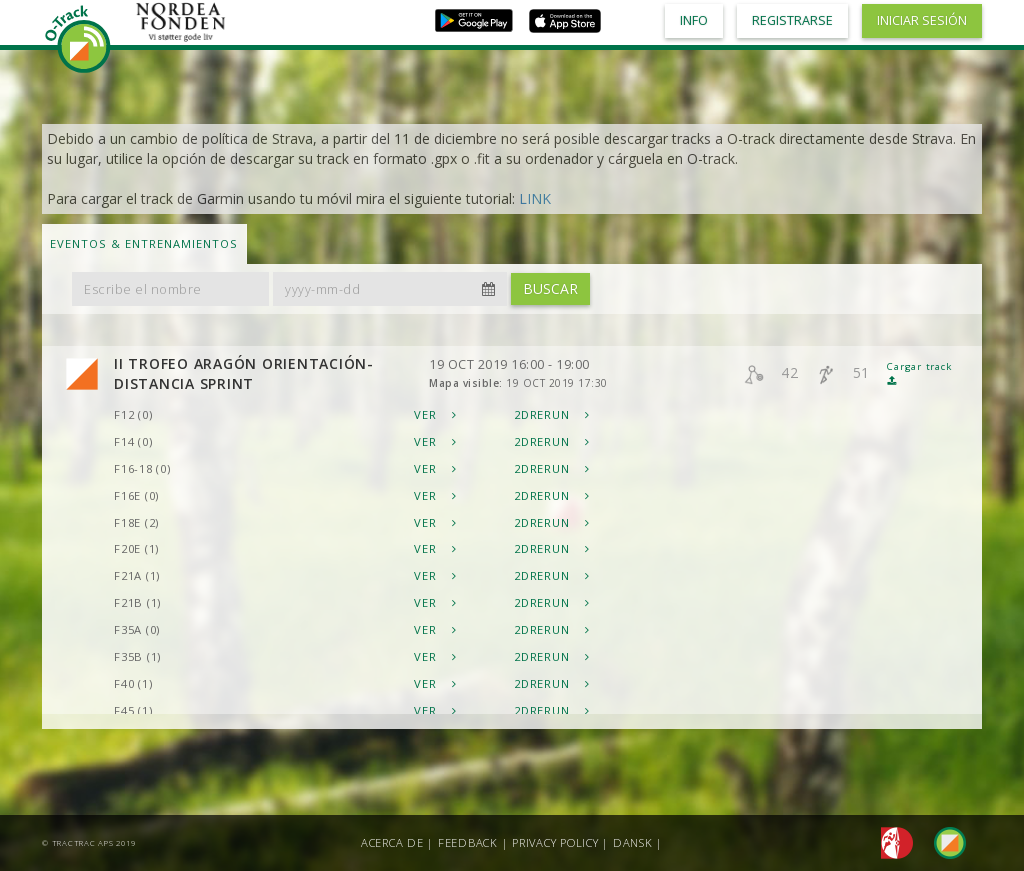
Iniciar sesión (922, 20)
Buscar (550, 288)
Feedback (468, 842)
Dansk (633, 842)
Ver (435, 414)
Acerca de (392, 842)
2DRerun (552, 414)
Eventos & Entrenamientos (144, 243)
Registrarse (792, 20)
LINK (535, 198)
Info (694, 20)
